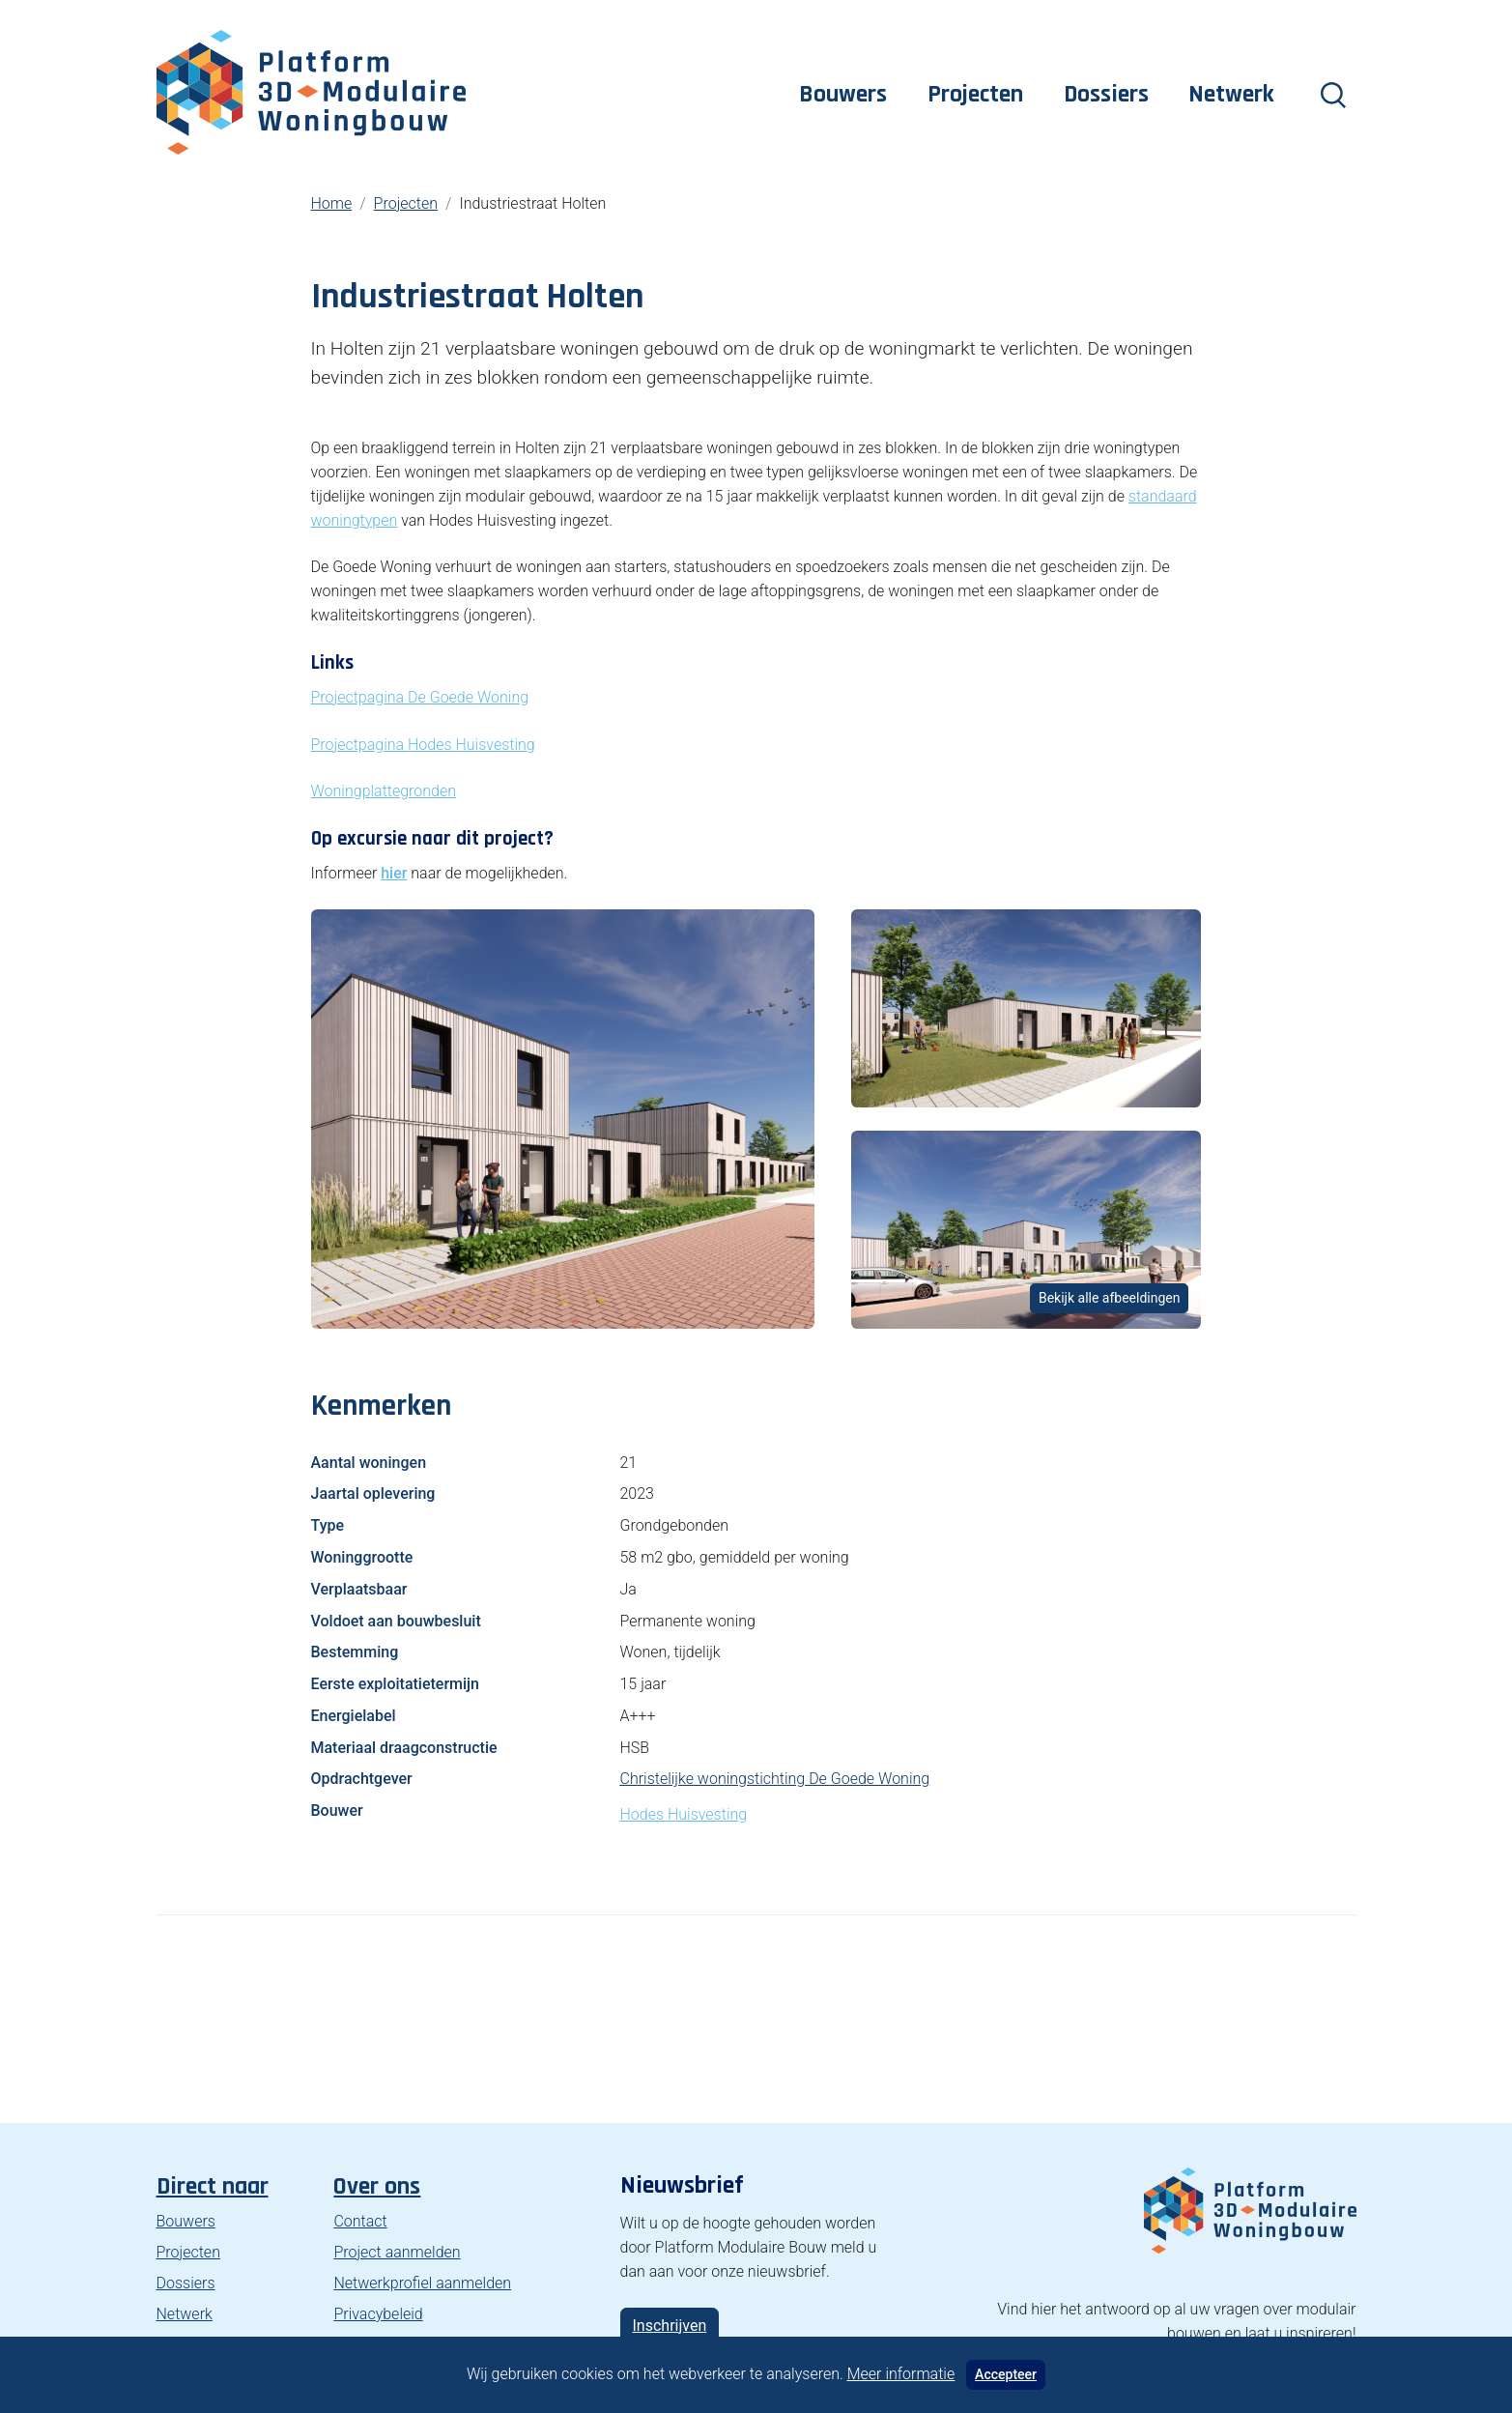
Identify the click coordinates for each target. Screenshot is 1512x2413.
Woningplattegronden (384, 791)
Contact (359, 2221)
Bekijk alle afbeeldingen (1110, 1298)
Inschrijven (670, 2325)
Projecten (975, 94)
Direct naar (213, 2186)
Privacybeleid (377, 2314)
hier (394, 873)
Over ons (376, 2186)
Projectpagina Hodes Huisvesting (423, 744)
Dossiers (1106, 94)
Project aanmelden (396, 2252)
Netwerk (1231, 94)
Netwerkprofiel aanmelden (422, 2283)
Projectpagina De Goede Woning (420, 697)
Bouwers (843, 94)
